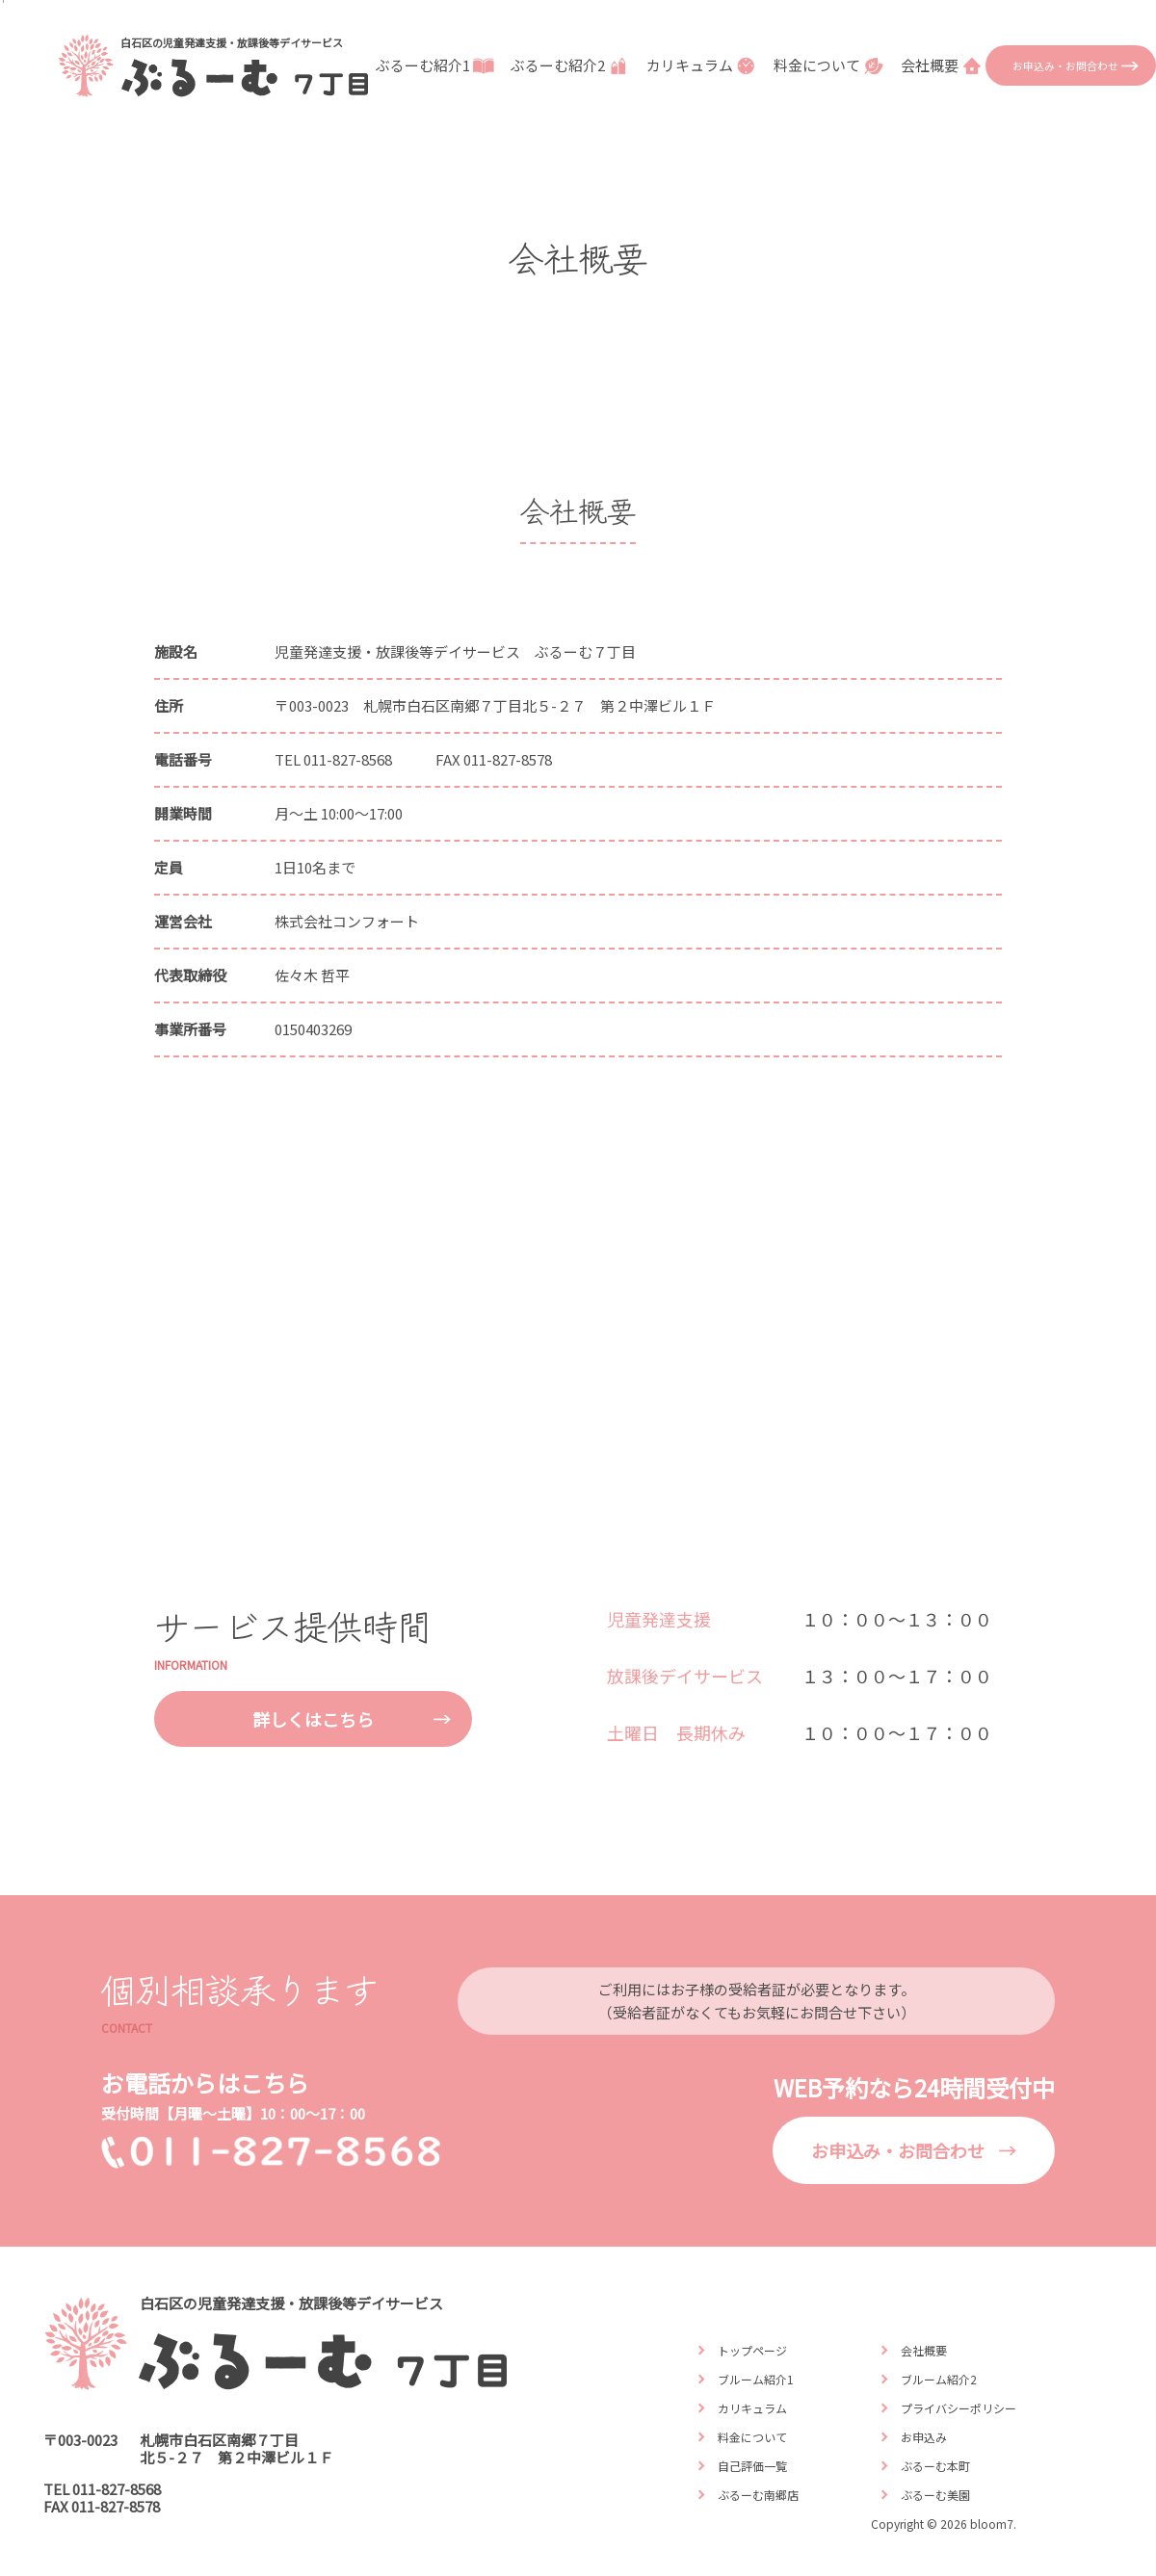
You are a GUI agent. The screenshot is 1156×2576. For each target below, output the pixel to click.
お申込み (924, 2437)
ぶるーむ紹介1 (436, 65)
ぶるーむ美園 (935, 2494)
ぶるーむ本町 (935, 2466)
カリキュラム (703, 65)
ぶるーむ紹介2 (571, 65)
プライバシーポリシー (958, 2408)
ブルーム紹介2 (939, 2379)
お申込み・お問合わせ (1065, 65)
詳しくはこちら (313, 1718)
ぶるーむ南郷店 (758, 2494)
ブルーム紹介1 (756, 2379)
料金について (830, 65)
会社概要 (943, 65)
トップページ (752, 2350)
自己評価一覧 (752, 2466)
